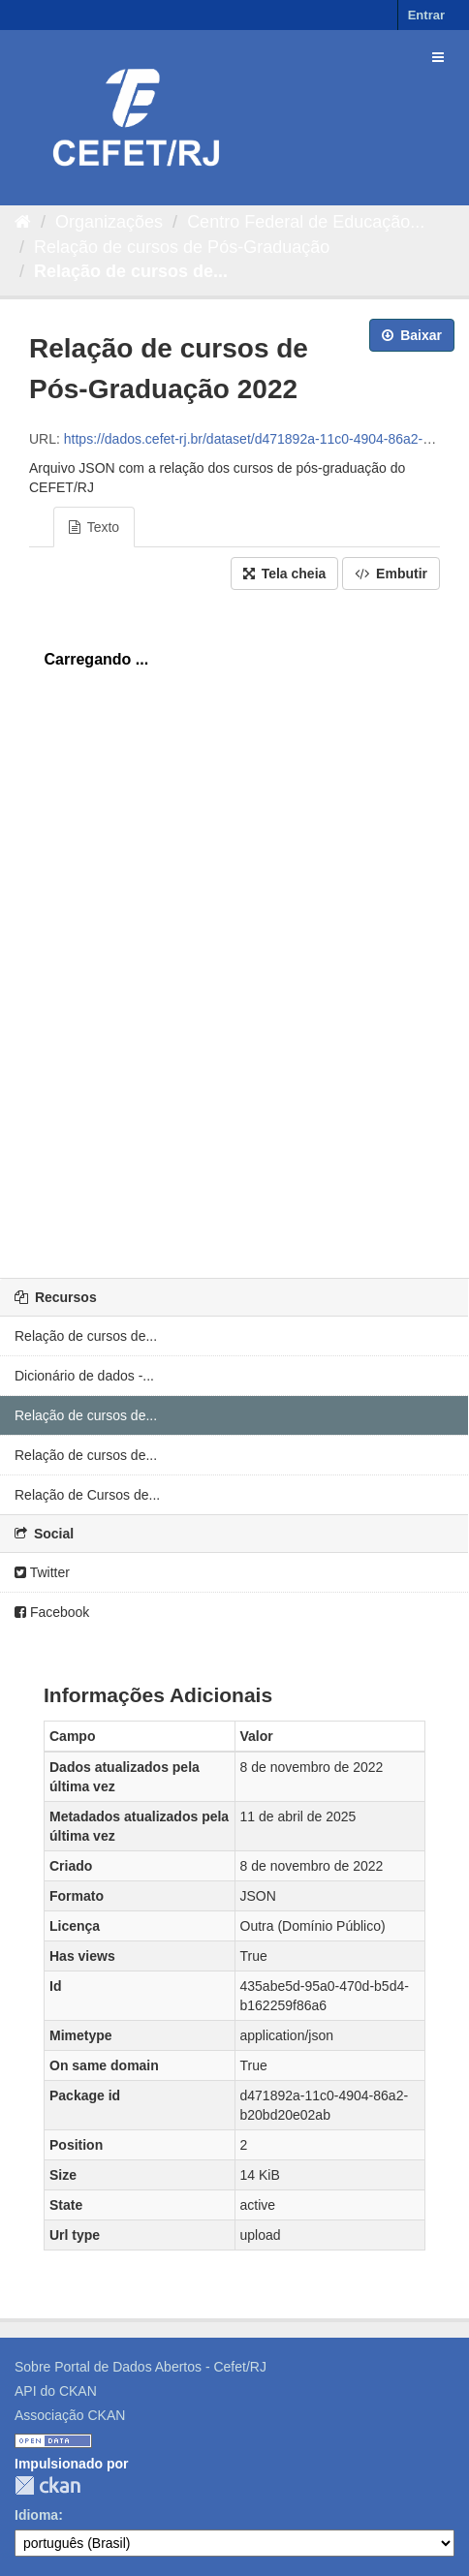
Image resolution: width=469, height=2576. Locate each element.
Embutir (391, 573)
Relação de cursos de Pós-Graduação (181, 247)
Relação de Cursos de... (87, 1495)
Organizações (109, 222)
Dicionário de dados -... (84, 1375)
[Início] (23, 222)
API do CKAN (56, 2391)
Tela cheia (285, 573)
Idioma (36, 2515)
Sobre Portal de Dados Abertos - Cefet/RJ (140, 2366)
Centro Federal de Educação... (305, 222)
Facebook (52, 1612)
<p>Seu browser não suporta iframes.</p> (234, 929)
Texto (94, 527)
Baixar (412, 335)
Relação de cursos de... (131, 271)
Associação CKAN (70, 2415)
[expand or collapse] (438, 57)
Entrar (426, 15)
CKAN (47, 2485)
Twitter (42, 1572)
